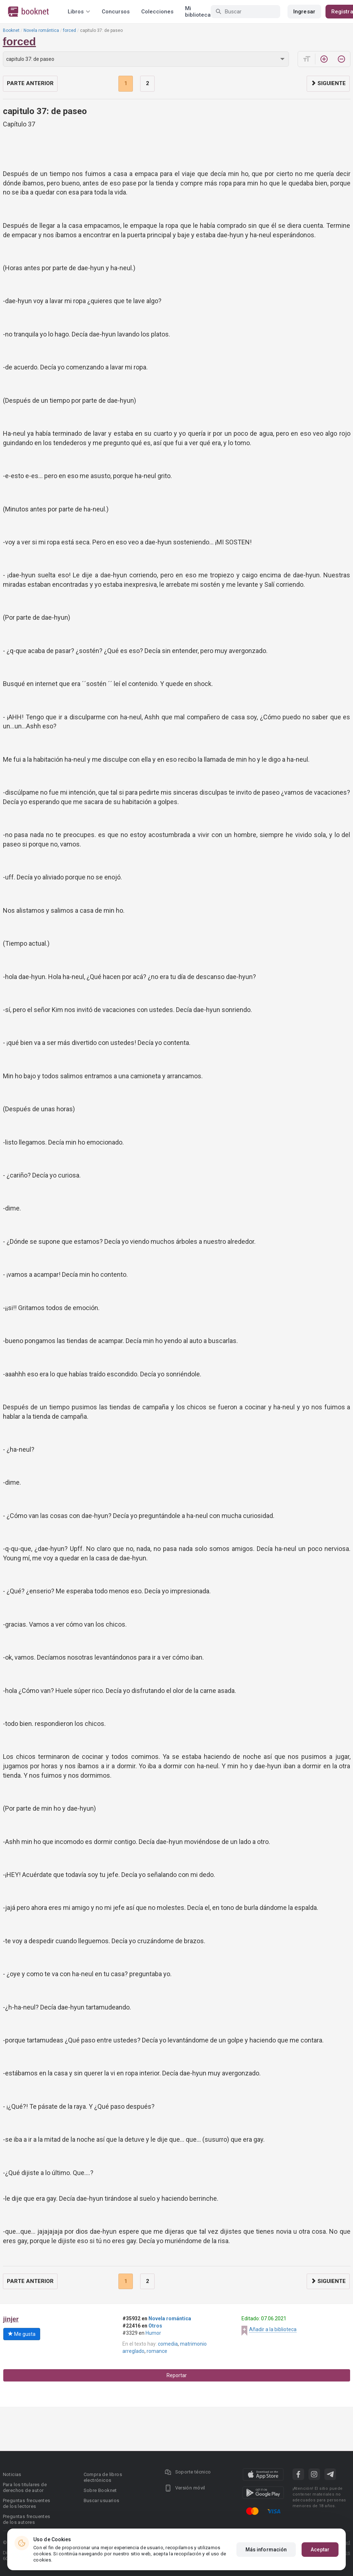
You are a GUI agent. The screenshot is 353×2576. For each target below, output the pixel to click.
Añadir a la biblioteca (273, 2329)
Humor (153, 2333)
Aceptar (320, 2549)
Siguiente (328, 83)
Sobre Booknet (100, 2490)
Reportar (177, 2375)
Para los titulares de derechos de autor (25, 2487)
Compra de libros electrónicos (103, 2477)
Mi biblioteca (198, 11)
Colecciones (157, 11)
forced (69, 30)
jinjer (11, 2319)
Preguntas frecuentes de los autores (26, 2519)
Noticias (12, 2474)
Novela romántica (41, 30)
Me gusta (21, 2334)
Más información (266, 2549)
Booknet (11, 30)
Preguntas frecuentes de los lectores (26, 2503)
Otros (155, 2326)
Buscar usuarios (101, 2500)
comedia (168, 2344)
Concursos (116, 11)
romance (157, 2351)
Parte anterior (30, 83)
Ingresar (304, 11)
